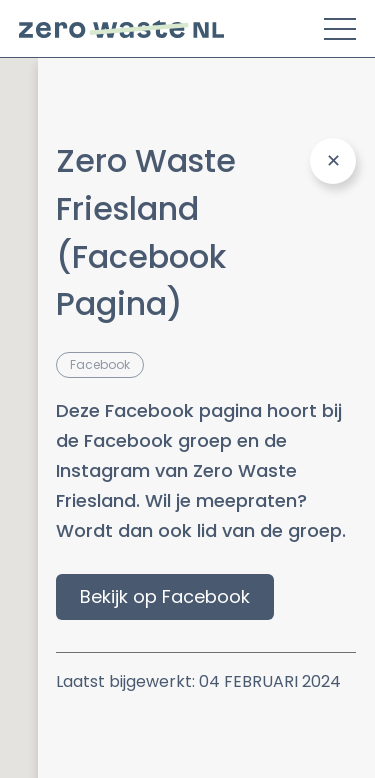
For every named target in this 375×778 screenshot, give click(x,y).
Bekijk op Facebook (165, 596)
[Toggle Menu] (340, 29)
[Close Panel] (333, 161)
